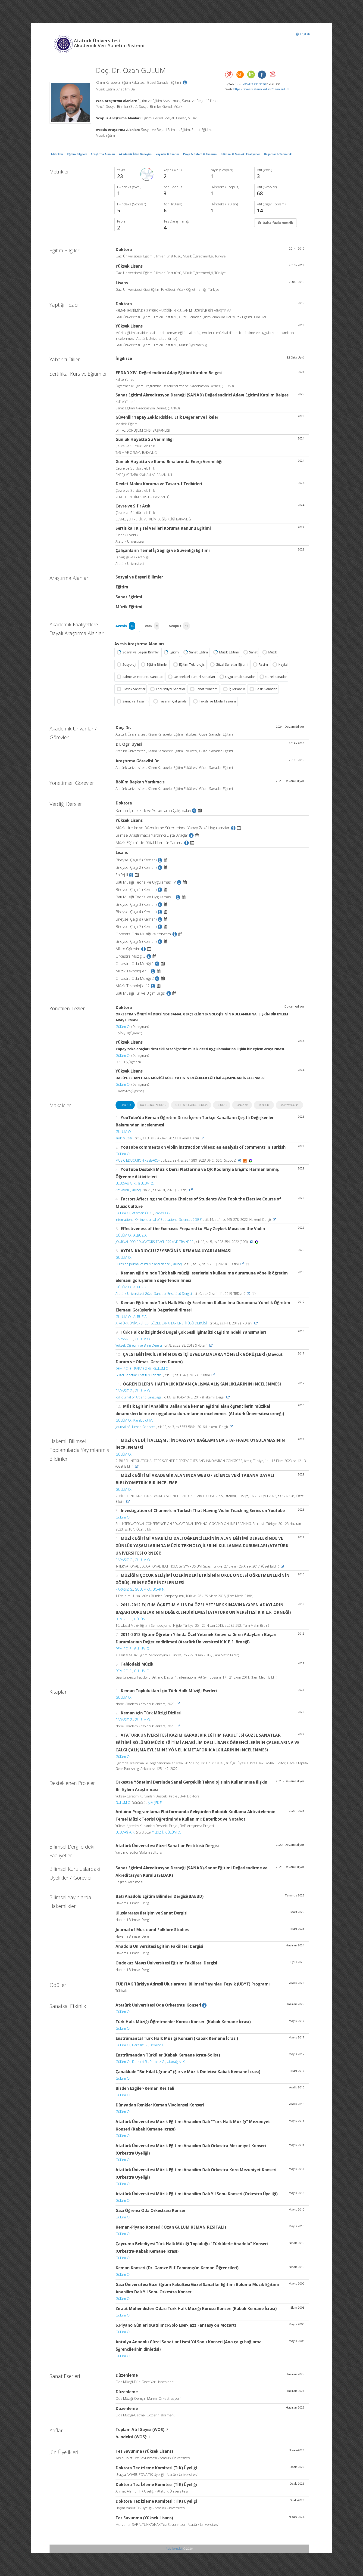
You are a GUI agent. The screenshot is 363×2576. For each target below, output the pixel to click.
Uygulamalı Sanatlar (236, 677)
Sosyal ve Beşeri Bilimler (137, 652)
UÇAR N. (159, 1589)
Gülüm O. (123, 1026)
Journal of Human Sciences (135, 1427)
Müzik (269, 652)
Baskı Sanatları (262, 689)
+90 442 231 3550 (254, 84)
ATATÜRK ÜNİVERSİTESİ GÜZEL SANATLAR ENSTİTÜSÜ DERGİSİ (161, 1323)
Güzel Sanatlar (272, 677)
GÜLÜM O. (124, 1131)
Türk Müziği (124, 1138)
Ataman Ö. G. (142, 1213)
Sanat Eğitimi (195, 652)
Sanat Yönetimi (203, 689)
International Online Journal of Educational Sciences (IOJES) (159, 1220)
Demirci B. (157, 2045)
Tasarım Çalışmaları (170, 701)
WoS (152, 626)
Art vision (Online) (128, 1190)
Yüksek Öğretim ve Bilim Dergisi (139, 1345)
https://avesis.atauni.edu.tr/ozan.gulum (261, 89)
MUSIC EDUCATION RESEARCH (138, 1160)
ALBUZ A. (140, 1235)
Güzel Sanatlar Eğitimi (228, 664)
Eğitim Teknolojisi (188, 664)
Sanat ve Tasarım (132, 701)
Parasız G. (163, 1213)
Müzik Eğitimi (225, 652)
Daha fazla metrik (275, 222)
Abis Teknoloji (174, 2549)
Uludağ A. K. (176, 2062)
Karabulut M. (143, 1420)
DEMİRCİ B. (124, 1368)
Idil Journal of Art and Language (139, 1397)
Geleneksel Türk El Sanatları (191, 677)
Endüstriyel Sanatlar (167, 689)
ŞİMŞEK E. (155, 1803)
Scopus (179, 626)
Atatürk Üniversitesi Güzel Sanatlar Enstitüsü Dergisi (154, 1294)
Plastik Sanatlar (130, 689)
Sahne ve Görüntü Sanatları (139, 677)
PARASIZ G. (124, 1339)
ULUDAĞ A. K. (126, 1183)
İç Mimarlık (233, 689)
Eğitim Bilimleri (154, 664)
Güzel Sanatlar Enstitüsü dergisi (139, 1375)
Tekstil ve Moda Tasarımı (214, 701)
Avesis (125, 626)
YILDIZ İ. (158, 1832)
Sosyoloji (126, 664)
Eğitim (171, 652)
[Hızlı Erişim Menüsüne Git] (353, 2568)
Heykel (279, 664)
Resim (260, 664)
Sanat (250, 652)
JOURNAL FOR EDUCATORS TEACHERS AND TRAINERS (154, 1242)
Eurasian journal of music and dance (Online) (149, 1264)
